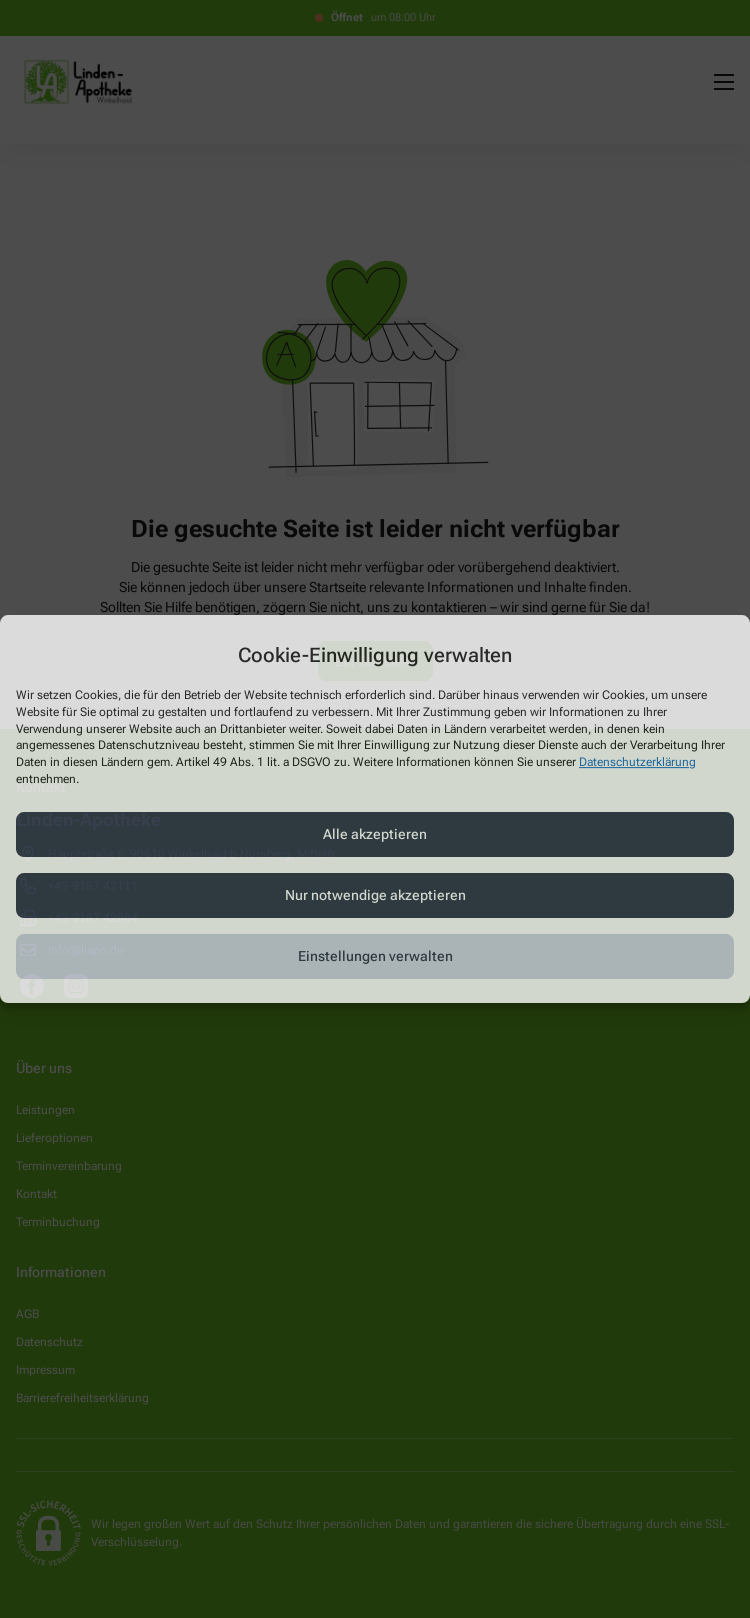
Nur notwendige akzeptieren (375, 895)
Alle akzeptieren (375, 834)
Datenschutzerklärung (637, 762)
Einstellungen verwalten (375, 956)
